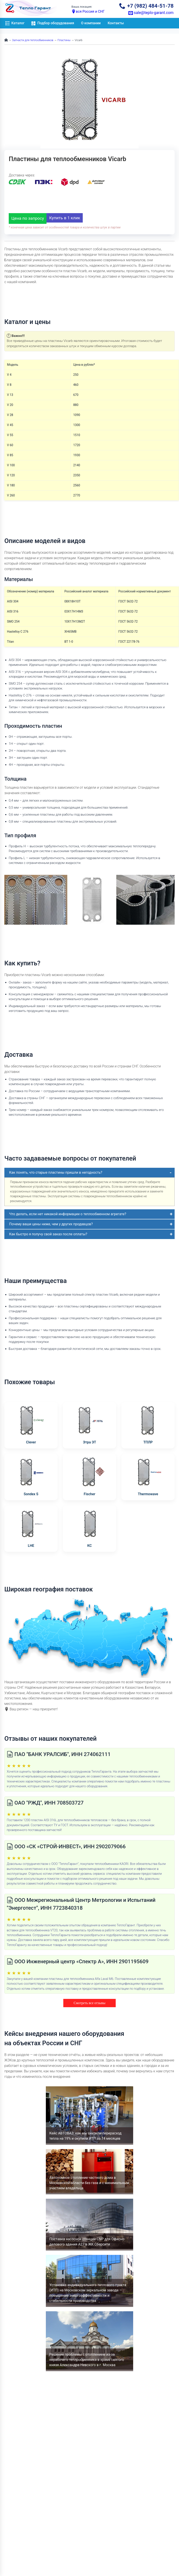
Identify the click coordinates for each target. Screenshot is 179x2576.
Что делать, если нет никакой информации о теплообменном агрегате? (67, 1214)
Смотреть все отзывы (89, 2003)
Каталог (14, 23)
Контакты (116, 23)
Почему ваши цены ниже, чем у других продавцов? (51, 1224)
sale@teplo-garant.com (151, 12)
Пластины (64, 40)
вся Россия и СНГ (88, 11)
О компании (91, 23)
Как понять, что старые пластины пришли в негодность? (55, 1172)
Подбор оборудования (52, 23)
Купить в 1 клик (64, 217)
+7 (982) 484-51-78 (146, 6)
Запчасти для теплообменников (32, 40)
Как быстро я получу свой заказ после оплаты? (48, 1234)
